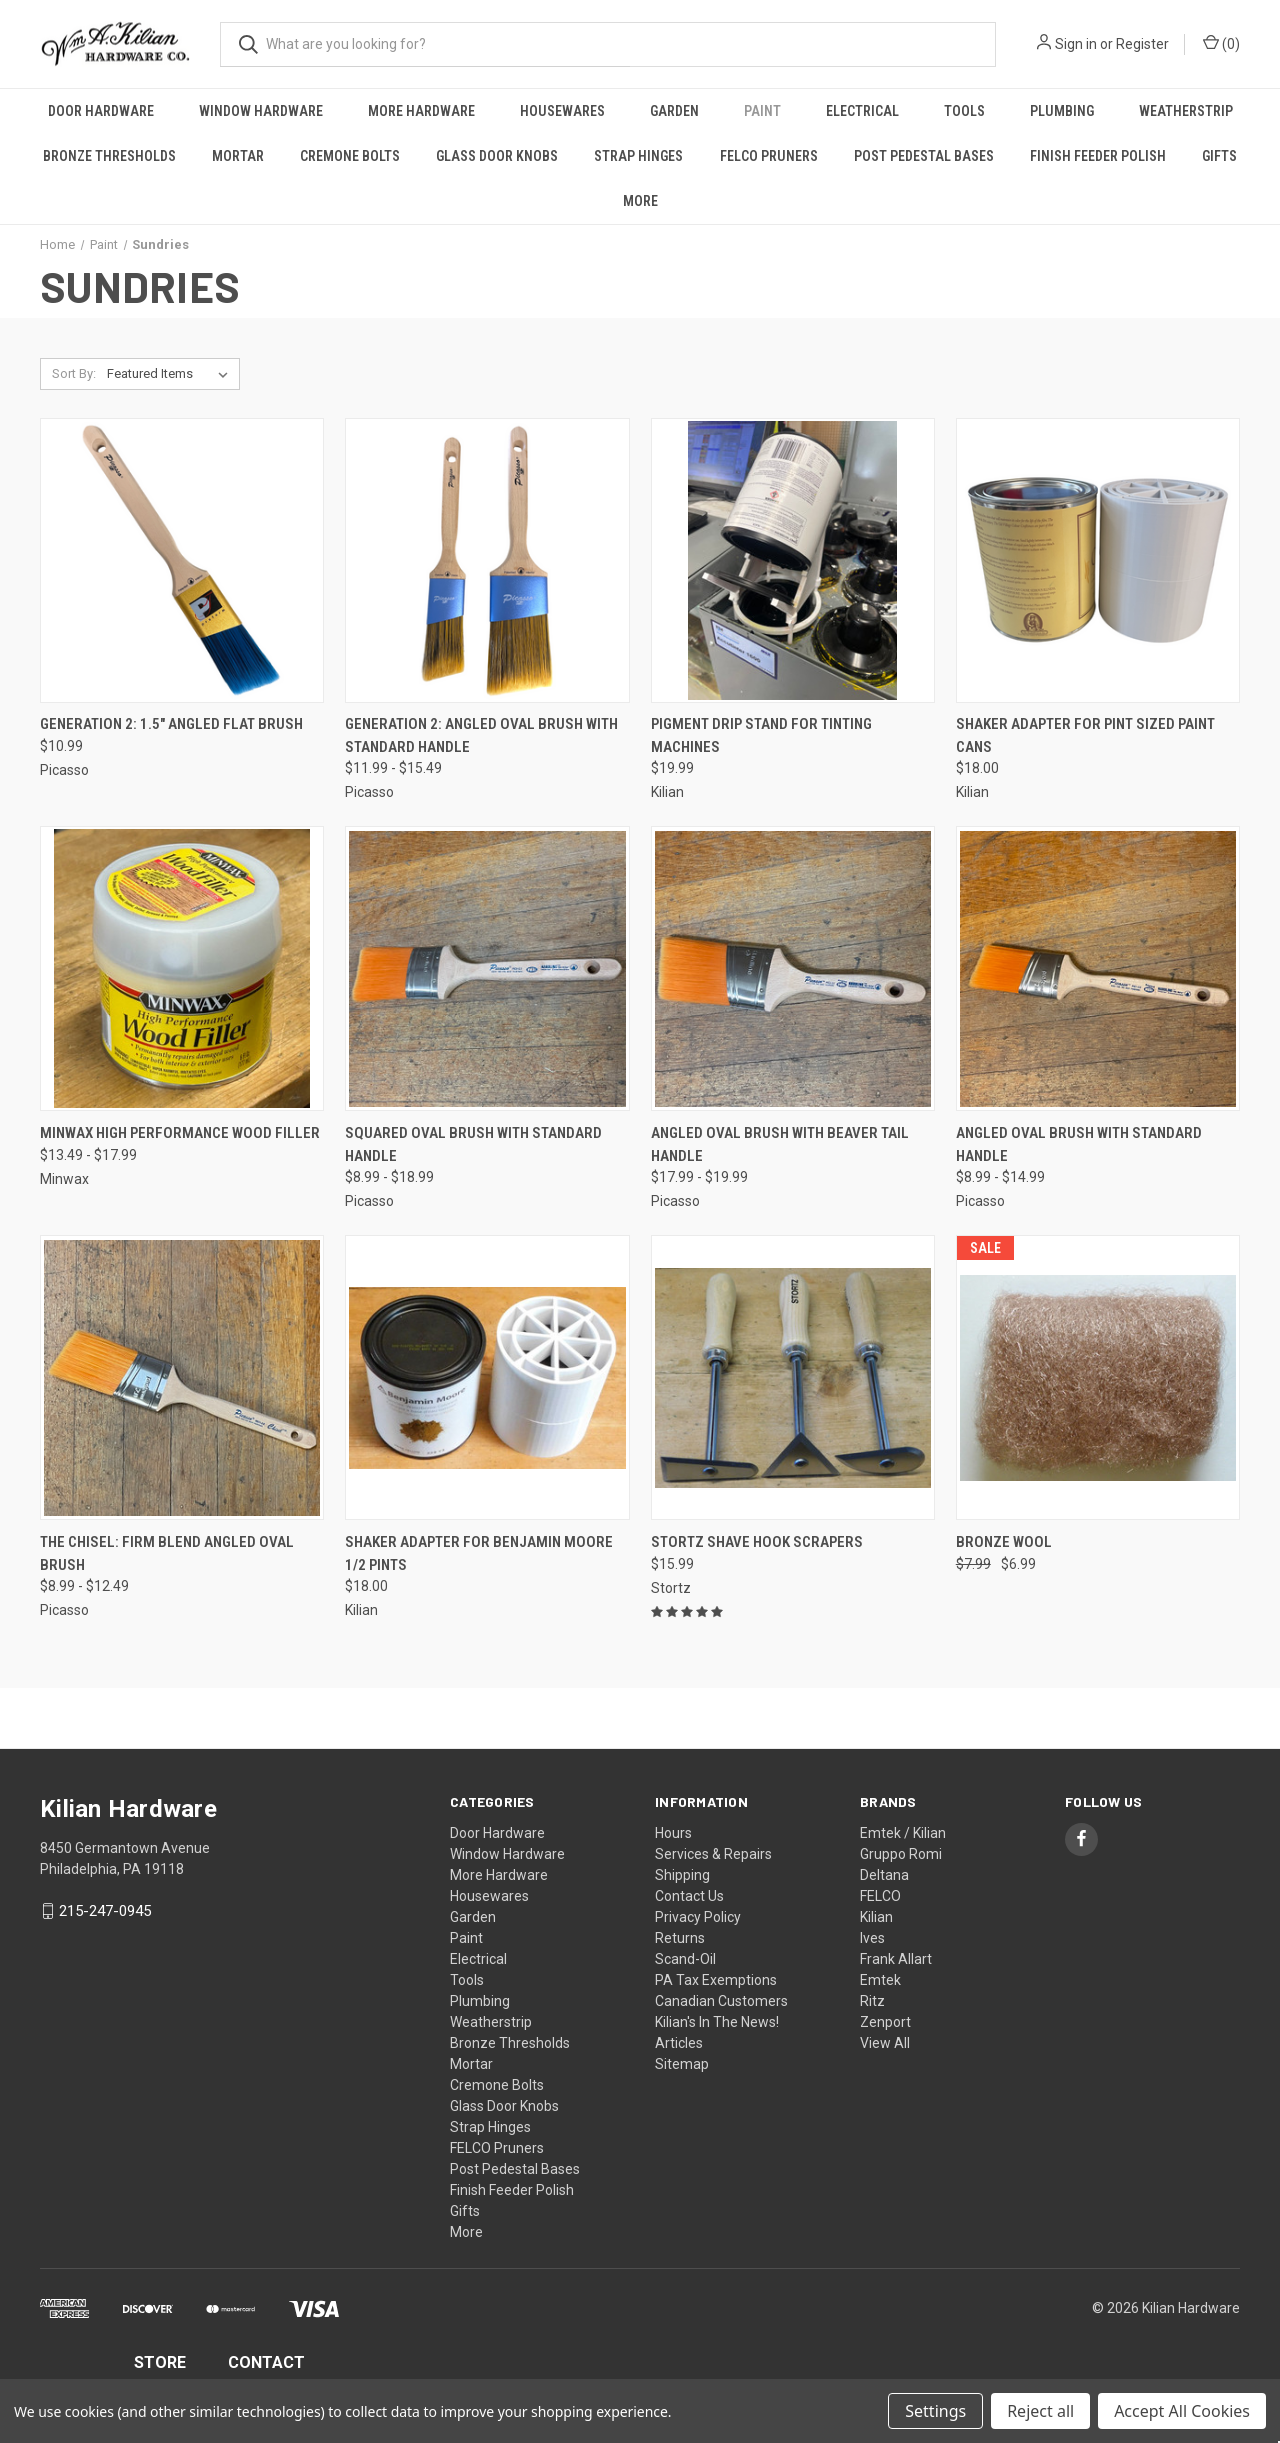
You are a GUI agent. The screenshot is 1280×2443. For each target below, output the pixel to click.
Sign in (1076, 44)
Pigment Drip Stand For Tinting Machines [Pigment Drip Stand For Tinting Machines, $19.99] (761, 735)
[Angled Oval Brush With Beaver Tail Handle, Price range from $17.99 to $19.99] (793, 968)
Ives (872, 1938)
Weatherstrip (1186, 111)
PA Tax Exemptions (716, 1980)
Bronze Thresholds (109, 156)
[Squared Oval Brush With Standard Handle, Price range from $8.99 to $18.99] (487, 968)
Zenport (885, 2022)
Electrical (862, 111)
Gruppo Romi (901, 1854)
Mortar (238, 156)
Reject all (1040, 2411)
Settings (935, 2411)
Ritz (872, 2001)
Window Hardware (261, 111)
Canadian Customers (721, 2001)
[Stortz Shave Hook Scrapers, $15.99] (793, 1377)
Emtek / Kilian (903, 1833)
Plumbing (1062, 111)
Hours (673, 1833)
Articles (679, 2043)
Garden (674, 111)
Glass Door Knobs (497, 156)
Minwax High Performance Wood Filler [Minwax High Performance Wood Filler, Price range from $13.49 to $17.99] (180, 1133)
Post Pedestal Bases (924, 156)
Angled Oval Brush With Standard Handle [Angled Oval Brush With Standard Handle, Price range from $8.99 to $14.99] (1079, 1144)
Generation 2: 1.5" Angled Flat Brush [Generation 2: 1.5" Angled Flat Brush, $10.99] (171, 724)
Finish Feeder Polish (1098, 156)
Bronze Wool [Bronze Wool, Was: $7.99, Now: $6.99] (1004, 1542)
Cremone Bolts (350, 156)
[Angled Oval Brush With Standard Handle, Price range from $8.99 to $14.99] (1098, 968)
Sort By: (74, 373)
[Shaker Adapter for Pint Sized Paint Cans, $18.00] (1098, 560)
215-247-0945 (105, 1911)
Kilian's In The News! (717, 2022)
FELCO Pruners (769, 156)
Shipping (682, 1875)
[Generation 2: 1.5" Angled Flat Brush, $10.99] (182, 560)
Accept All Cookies (1182, 2411)
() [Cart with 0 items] (1221, 43)
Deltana (884, 1875)
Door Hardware (101, 111)
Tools (964, 111)
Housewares (562, 111)
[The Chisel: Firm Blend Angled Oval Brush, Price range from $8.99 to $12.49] (182, 1377)
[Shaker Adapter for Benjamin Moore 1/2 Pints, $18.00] (487, 1377)
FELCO (880, 1896)
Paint (762, 111)
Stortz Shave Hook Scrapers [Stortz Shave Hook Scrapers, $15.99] (757, 1542)
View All (885, 2043)
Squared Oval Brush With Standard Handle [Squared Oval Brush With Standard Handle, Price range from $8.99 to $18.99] (473, 1144)
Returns (680, 1938)
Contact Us (689, 1896)
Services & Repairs (713, 1854)
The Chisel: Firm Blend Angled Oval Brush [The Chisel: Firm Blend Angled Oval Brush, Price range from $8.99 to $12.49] (167, 1553)
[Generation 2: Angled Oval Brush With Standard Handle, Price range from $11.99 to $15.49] (487, 560)
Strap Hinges (638, 156)
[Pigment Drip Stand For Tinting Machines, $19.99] (793, 560)
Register (1142, 44)
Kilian (876, 1917)
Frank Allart (896, 1959)
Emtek (880, 1980)
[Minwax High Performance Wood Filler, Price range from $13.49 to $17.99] (182, 968)
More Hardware (421, 111)
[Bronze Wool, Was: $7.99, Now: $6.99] (1098, 1377)
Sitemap (682, 2064)
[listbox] (171, 374)
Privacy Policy (698, 1917)
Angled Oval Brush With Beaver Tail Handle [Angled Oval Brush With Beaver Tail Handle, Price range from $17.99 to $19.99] (780, 1144)
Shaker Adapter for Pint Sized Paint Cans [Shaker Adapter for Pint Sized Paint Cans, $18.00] (1085, 735)
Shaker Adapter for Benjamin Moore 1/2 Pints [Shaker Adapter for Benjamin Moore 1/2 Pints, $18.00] (479, 1553)
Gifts (1219, 156)
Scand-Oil (685, 1959)
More (640, 201)
